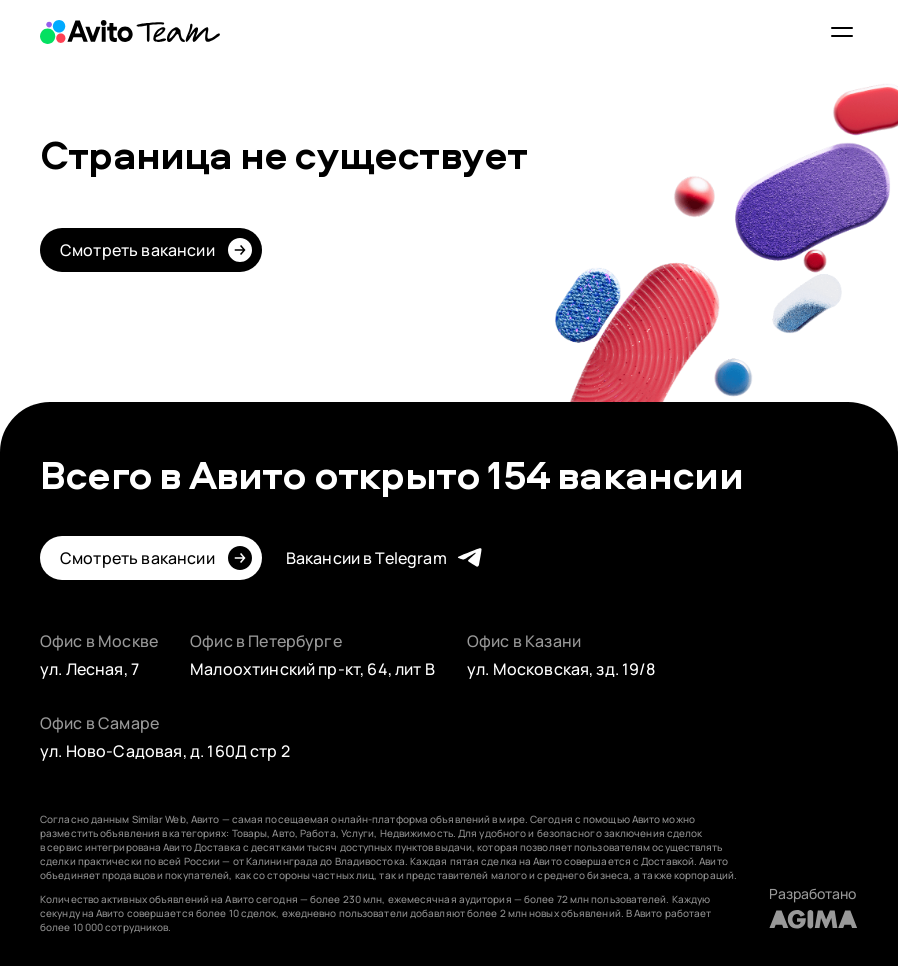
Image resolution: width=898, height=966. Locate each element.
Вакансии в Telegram (366, 558)
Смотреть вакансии (137, 250)
